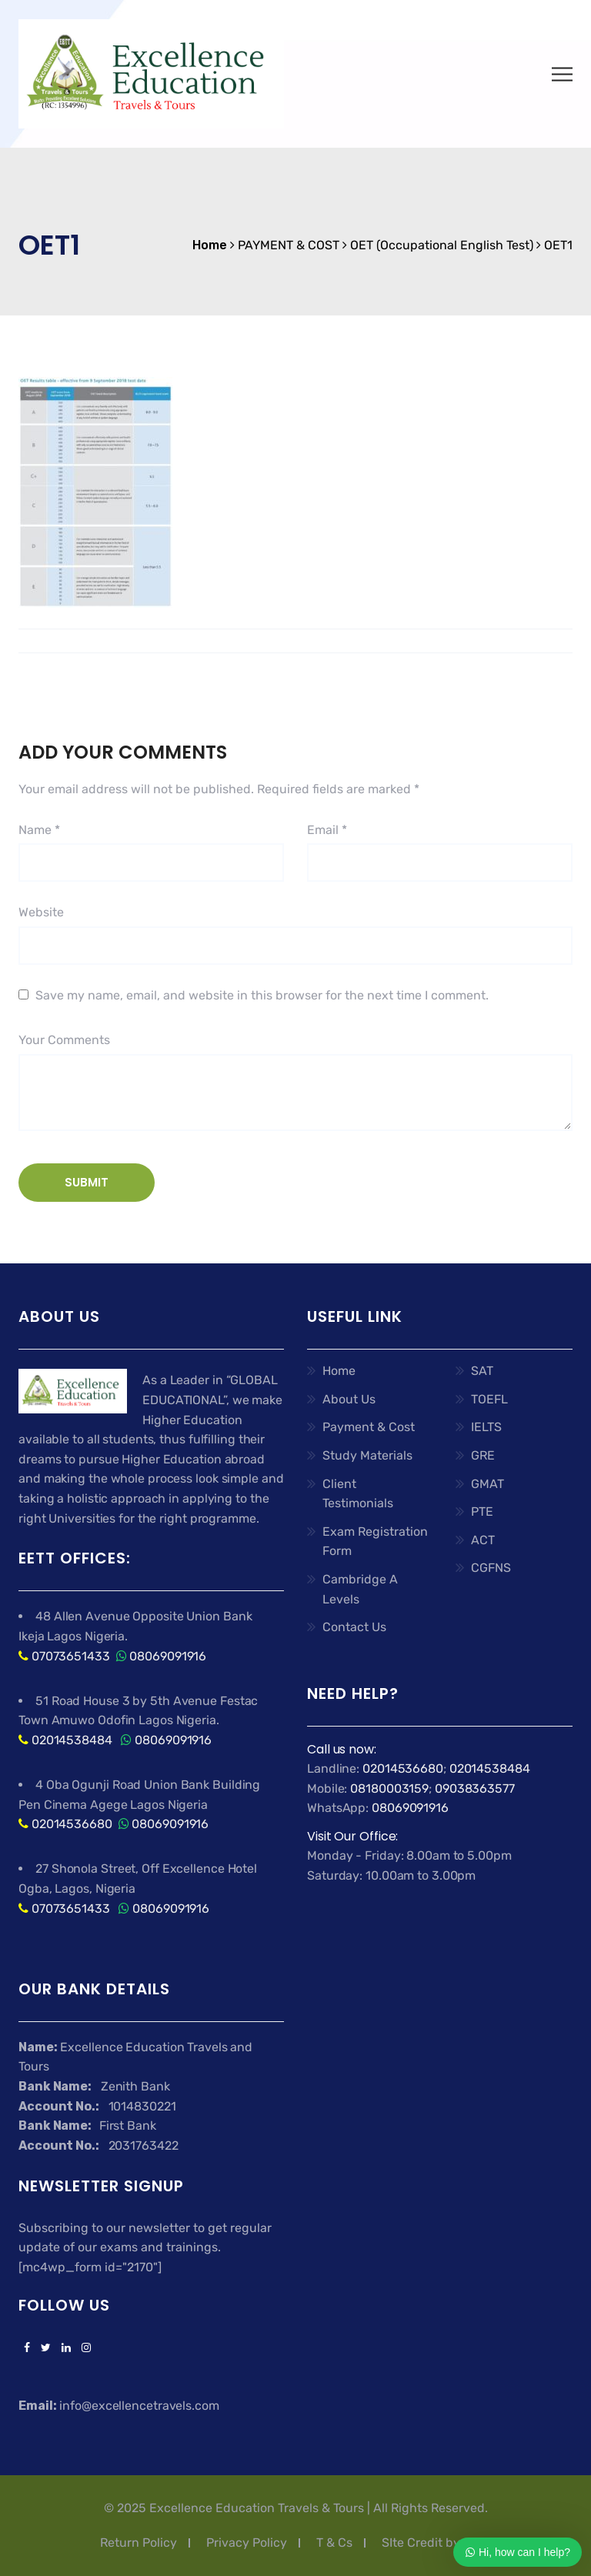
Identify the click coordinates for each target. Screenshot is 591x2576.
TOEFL (489, 1399)
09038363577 (475, 1788)
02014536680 (72, 1824)
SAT (482, 1370)
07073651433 (71, 1656)
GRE (483, 1455)
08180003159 (389, 1788)
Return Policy (138, 2542)
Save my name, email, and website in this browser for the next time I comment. (262, 995)
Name (39, 830)
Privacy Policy (246, 2542)
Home (339, 1370)
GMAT (487, 1484)
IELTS (486, 1427)
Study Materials (367, 1455)
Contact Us (354, 1627)
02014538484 (70, 1740)
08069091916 (167, 1656)
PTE (482, 1511)
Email (327, 830)
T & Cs (334, 2542)
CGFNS (491, 1567)
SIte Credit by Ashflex (444, 2542)
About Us (349, 1399)
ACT (483, 1540)
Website (41, 912)
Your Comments (64, 1040)
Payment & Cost (368, 1427)
